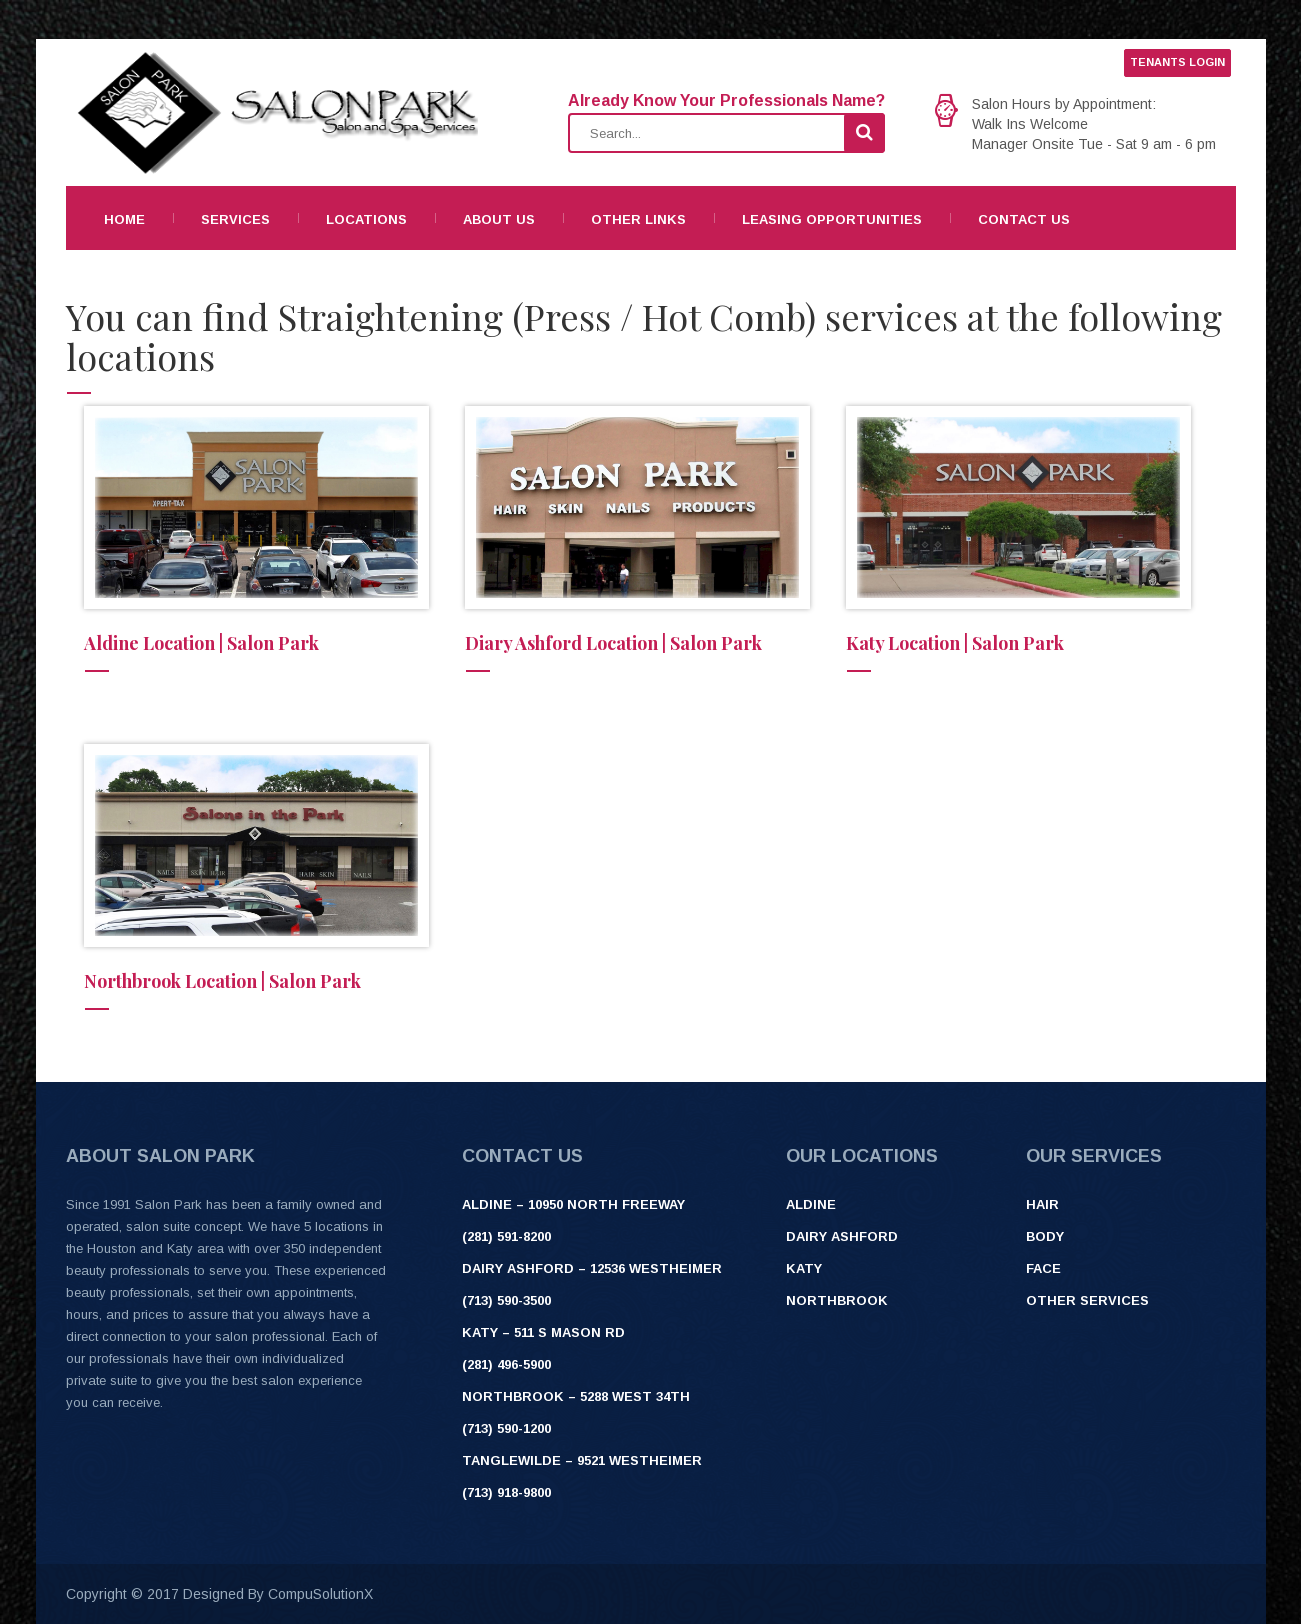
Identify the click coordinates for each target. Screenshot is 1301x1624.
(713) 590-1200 (506, 1428)
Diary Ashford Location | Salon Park (613, 643)
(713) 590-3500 (506, 1300)
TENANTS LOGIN (1177, 62)
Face (1043, 1268)
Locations (366, 219)
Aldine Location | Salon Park (201, 643)
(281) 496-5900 (506, 1364)
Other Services (1087, 1300)
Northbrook (837, 1300)
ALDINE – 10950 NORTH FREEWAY (573, 1204)
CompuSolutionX (320, 1594)
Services (235, 219)
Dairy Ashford (842, 1236)
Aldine (811, 1204)
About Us (499, 219)
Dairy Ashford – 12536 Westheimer (592, 1268)
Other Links (638, 219)
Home (124, 219)
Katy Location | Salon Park (955, 643)
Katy (804, 1268)
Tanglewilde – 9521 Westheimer (582, 1460)
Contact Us (1024, 219)
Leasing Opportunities (832, 219)
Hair (1042, 1204)
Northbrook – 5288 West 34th (576, 1396)
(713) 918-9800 (506, 1492)
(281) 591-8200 (506, 1236)
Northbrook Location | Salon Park (222, 981)
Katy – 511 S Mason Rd (543, 1332)
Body (1045, 1236)
